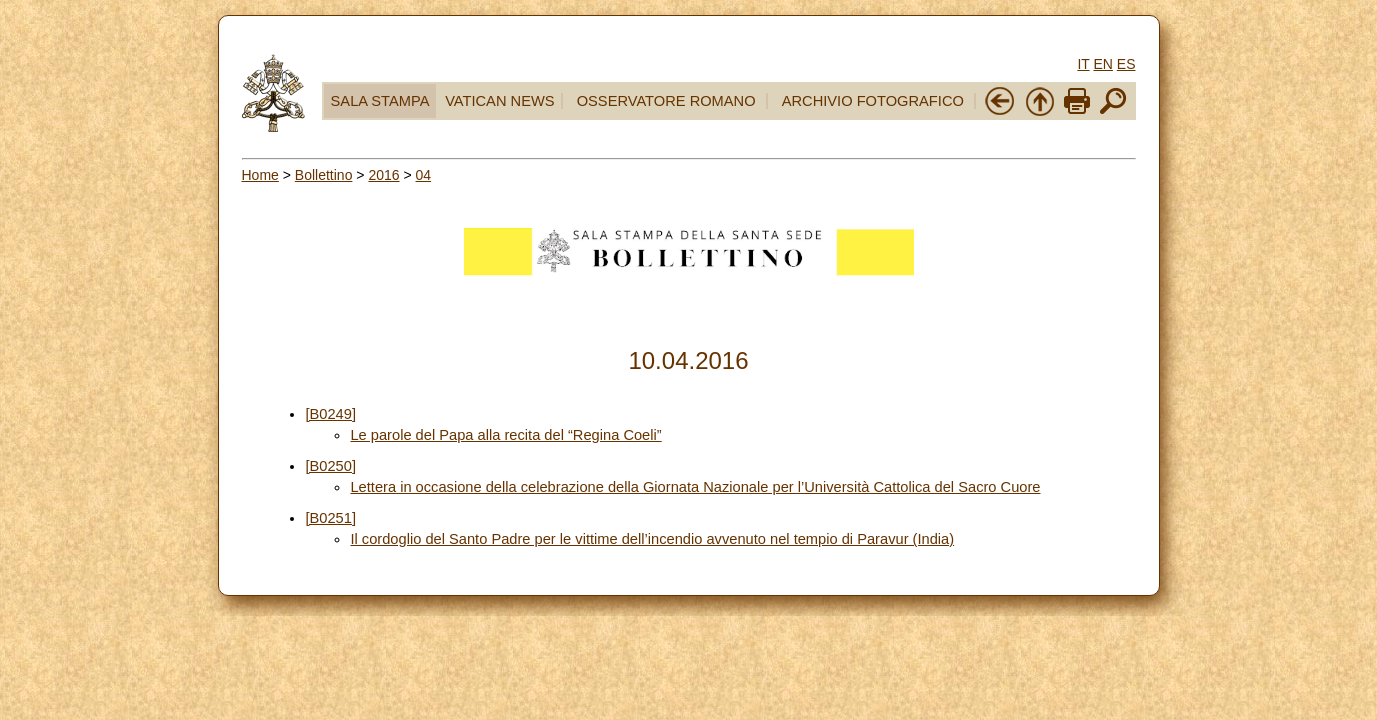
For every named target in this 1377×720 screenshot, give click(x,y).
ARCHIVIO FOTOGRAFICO (873, 101)
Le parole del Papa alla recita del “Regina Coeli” (505, 435)
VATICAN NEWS (499, 101)
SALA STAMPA (380, 101)
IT (1083, 64)
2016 (383, 175)
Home (260, 175)
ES (1126, 64)
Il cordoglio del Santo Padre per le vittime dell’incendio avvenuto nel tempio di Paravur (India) (652, 539)
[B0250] (330, 466)
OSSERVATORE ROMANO (666, 101)
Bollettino (324, 175)
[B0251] (330, 518)
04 (424, 175)
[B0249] (330, 414)
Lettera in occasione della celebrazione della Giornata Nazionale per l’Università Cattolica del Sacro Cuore (695, 487)
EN (1102, 64)
